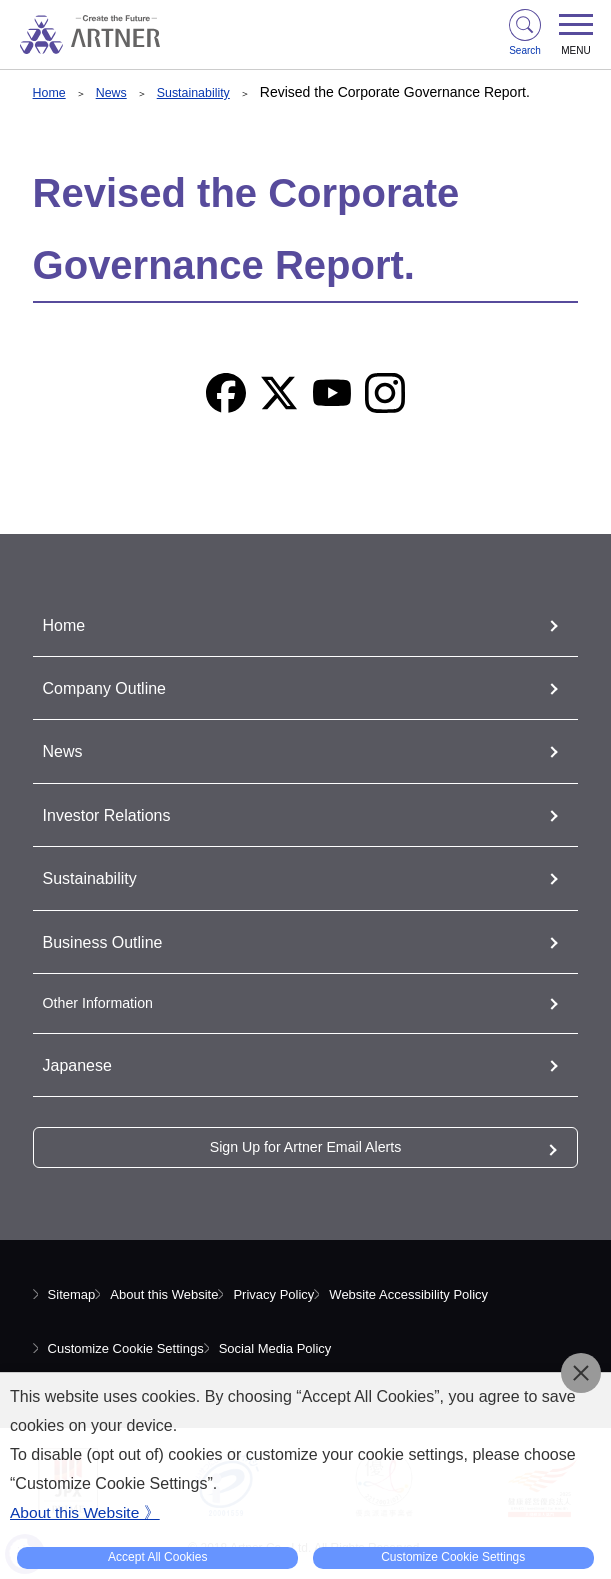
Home (51, 92)
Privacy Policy (273, 1294)
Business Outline (110, 942)
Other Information (105, 1002)
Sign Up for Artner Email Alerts (305, 1146)
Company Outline (112, 688)
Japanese (82, 1065)
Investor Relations (115, 815)
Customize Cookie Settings (126, 1348)
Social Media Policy (275, 1348)
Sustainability (206, 92)
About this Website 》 (87, 1512)
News (117, 92)
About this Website (164, 1294)
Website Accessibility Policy (408, 1294)
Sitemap (72, 1294)
